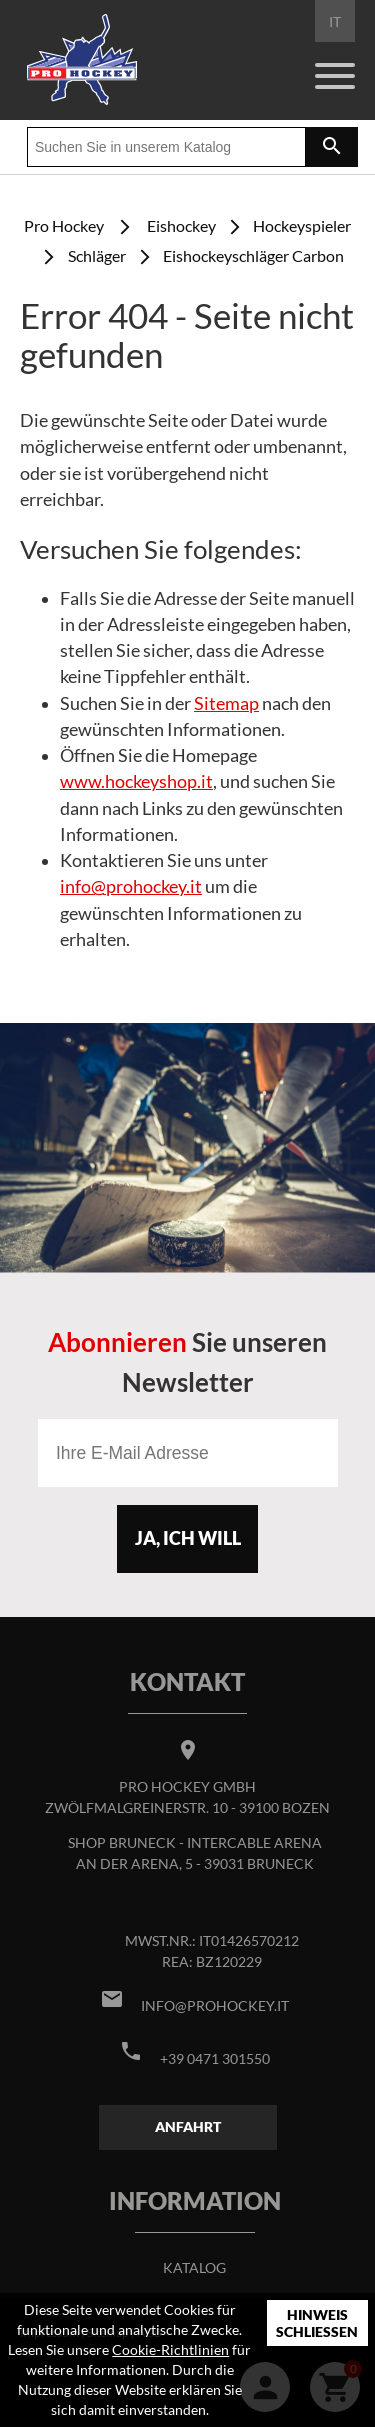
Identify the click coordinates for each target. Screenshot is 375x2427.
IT (335, 21)
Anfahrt (188, 2126)
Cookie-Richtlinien (170, 2349)
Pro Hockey (64, 225)
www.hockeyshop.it (136, 781)
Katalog (194, 2267)
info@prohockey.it (131, 886)
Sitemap (226, 703)
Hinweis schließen (317, 2323)
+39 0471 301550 (215, 2058)
